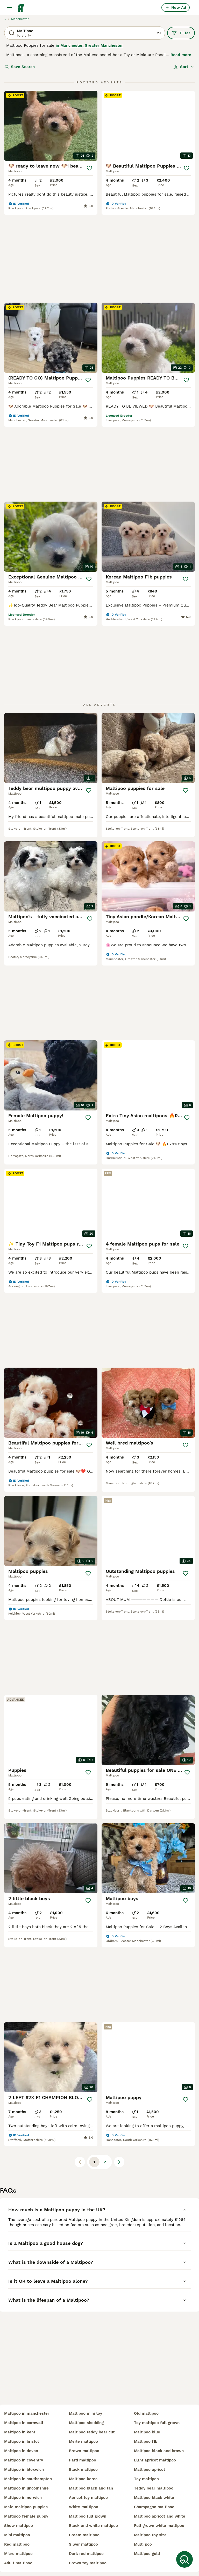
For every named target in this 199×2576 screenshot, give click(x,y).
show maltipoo (18, 2525)
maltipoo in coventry (23, 2460)
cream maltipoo (84, 2535)
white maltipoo (83, 2507)
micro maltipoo (18, 2553)
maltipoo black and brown (159, 2450)
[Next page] (119, 1937)
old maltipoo (146, 2413)
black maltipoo (83, 2469)
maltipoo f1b (145, 2441)
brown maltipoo (84, 2450)
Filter (181, 33)
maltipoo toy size (150, 2535)
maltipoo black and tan (91, 2488)
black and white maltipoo (93, 2525)
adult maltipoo (18, 2563)
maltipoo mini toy (85, 2413)
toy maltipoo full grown (157, 2422)
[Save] (89, 168)
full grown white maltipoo (159, 2525)
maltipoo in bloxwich (24, 2469)
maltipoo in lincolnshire (26, 2488)
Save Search (20, 66)
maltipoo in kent (19, 2432)
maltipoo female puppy (26, 2516)
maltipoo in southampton (28, 2479)
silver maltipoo (83, 2544)
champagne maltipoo (154, 2507)
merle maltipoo (83, 2441)
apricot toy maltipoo (88, 2497)
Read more (180, 54)
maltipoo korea (83, 2479)
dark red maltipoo (86, 2553)
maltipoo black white (154, 2497)
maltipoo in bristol (21, 2441)
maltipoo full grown (87, 2516)
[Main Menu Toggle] (9, 7)
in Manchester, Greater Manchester (89, 45)
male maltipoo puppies (26, 2507)
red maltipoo (17, 2544)
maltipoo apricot (149, 2469)
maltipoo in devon (21, 2450)
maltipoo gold (147, 2553)
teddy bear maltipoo (153, 2488)
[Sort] (183, 67)
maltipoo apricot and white (159, 2516)
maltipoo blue (147, 2432)
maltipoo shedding (86, 2422)
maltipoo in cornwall (23, 2422)
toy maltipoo (146, 2479)
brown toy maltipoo (87, 2563)
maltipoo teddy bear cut (92, 2432)
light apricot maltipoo (155, 2460)
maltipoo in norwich (23, 2497)
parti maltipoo (82, 2460)
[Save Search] (184, 2559)
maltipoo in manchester (26, 2413)
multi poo (143, 2544)
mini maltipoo (17, 2535)
